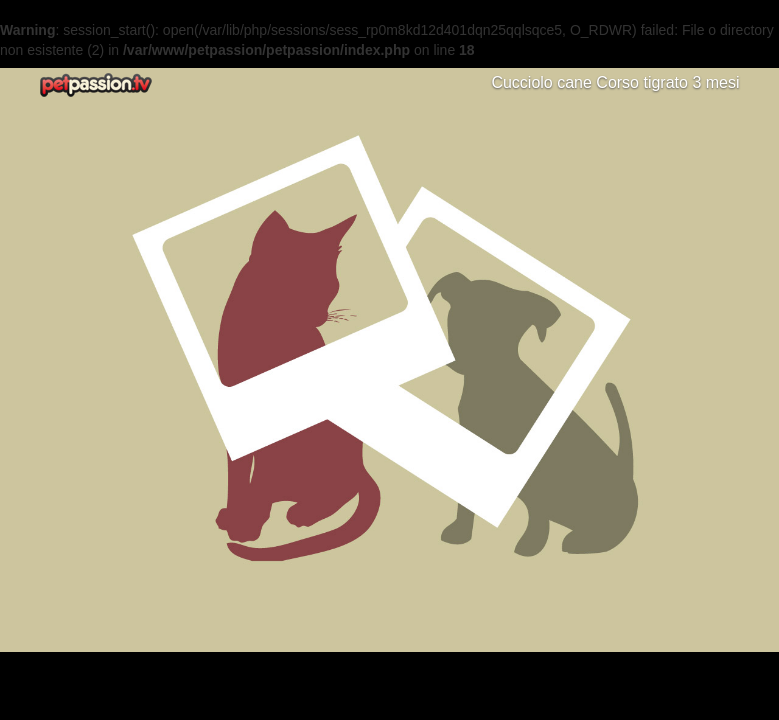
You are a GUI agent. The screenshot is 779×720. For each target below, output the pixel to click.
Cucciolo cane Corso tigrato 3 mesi (615, 82)
